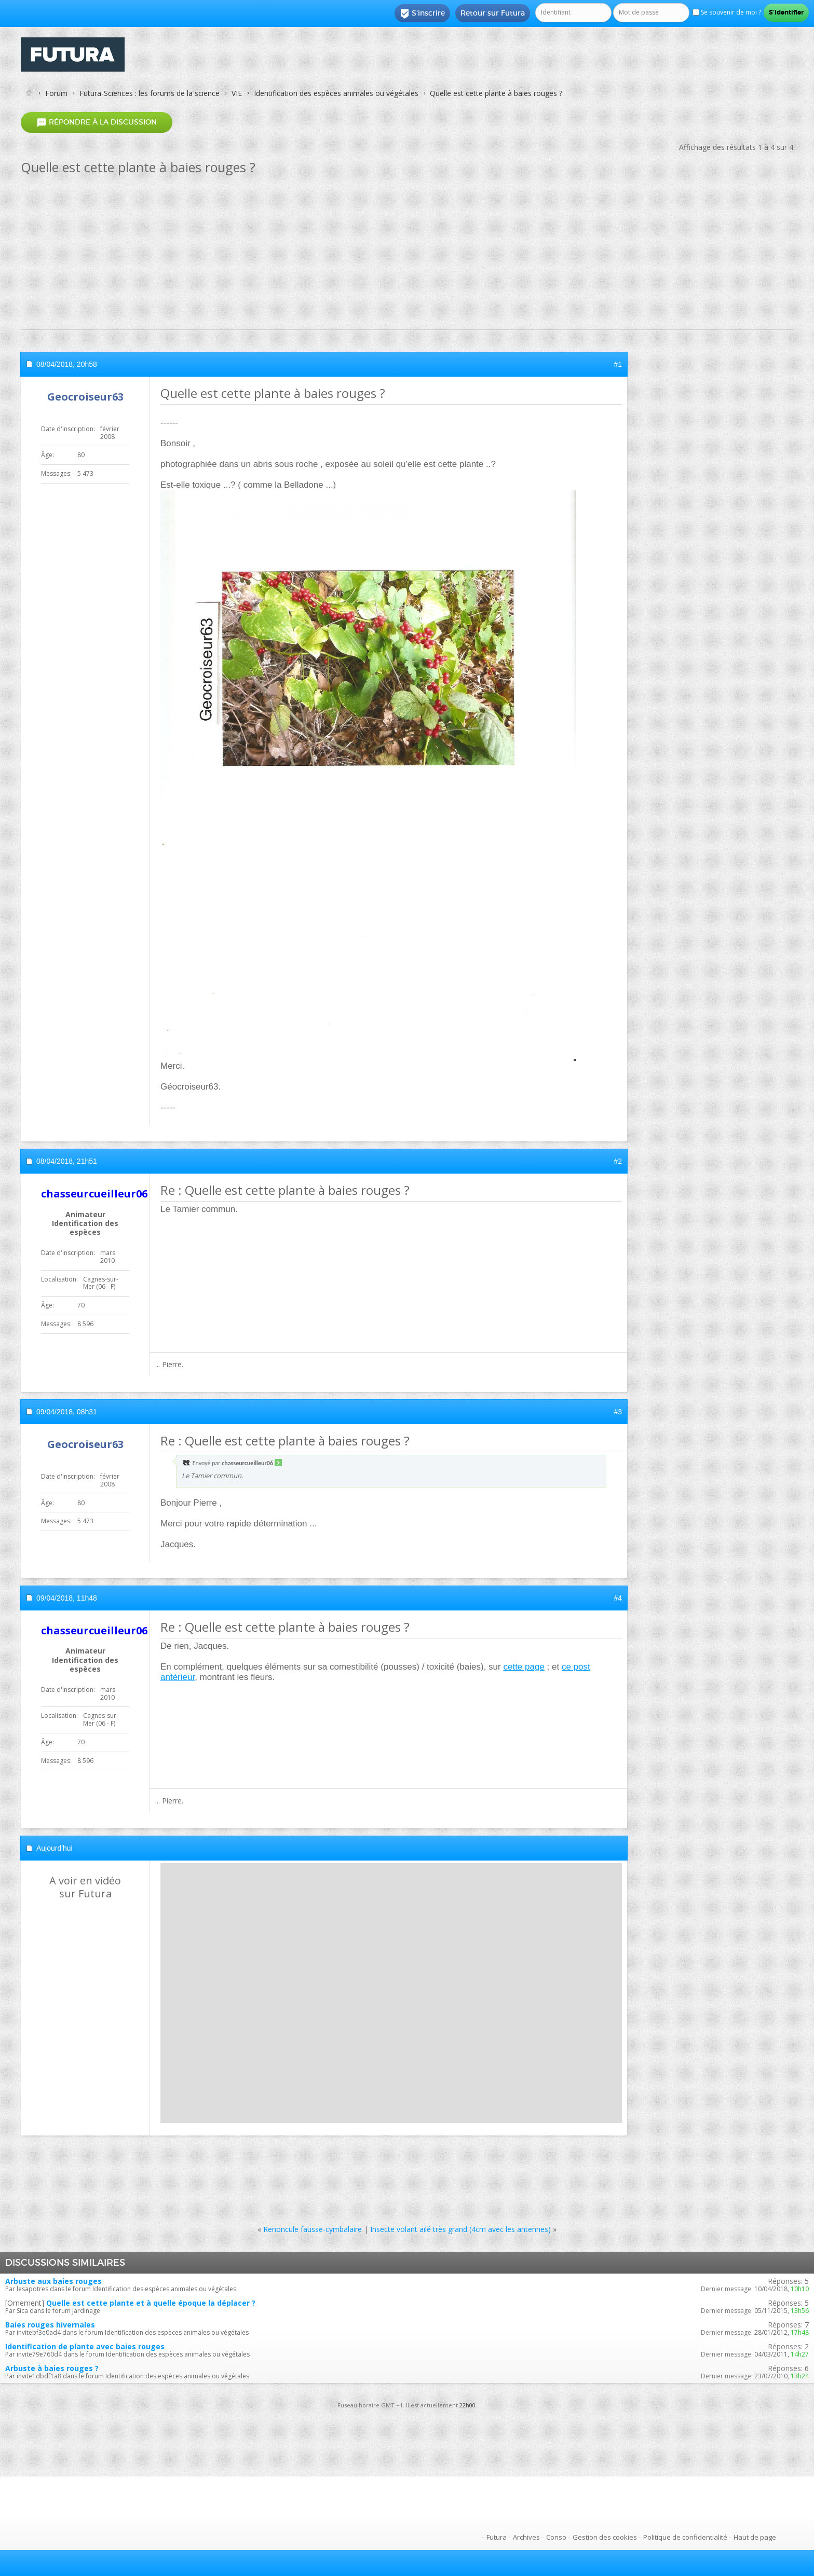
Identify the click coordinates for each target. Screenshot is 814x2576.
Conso (556, 2537)
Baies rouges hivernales (50, 2325)
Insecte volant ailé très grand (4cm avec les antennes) (460, 2229)
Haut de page (755, 2537)
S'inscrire (422, 13)
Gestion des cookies (605, 2537)
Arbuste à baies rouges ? (52, 2368)
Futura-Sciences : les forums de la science (149, 93)
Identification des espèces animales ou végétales (336, 93)
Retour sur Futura (492, 13)
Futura (496, 2537)
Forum (56, 93)
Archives (526, 2537)
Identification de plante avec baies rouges (85, 2346)
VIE (237, 93)
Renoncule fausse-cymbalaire (312, 2229)
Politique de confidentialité (685, 2537)
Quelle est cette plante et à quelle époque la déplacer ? (150, 2303)
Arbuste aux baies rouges (53, 2281)
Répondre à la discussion (96, 122)
